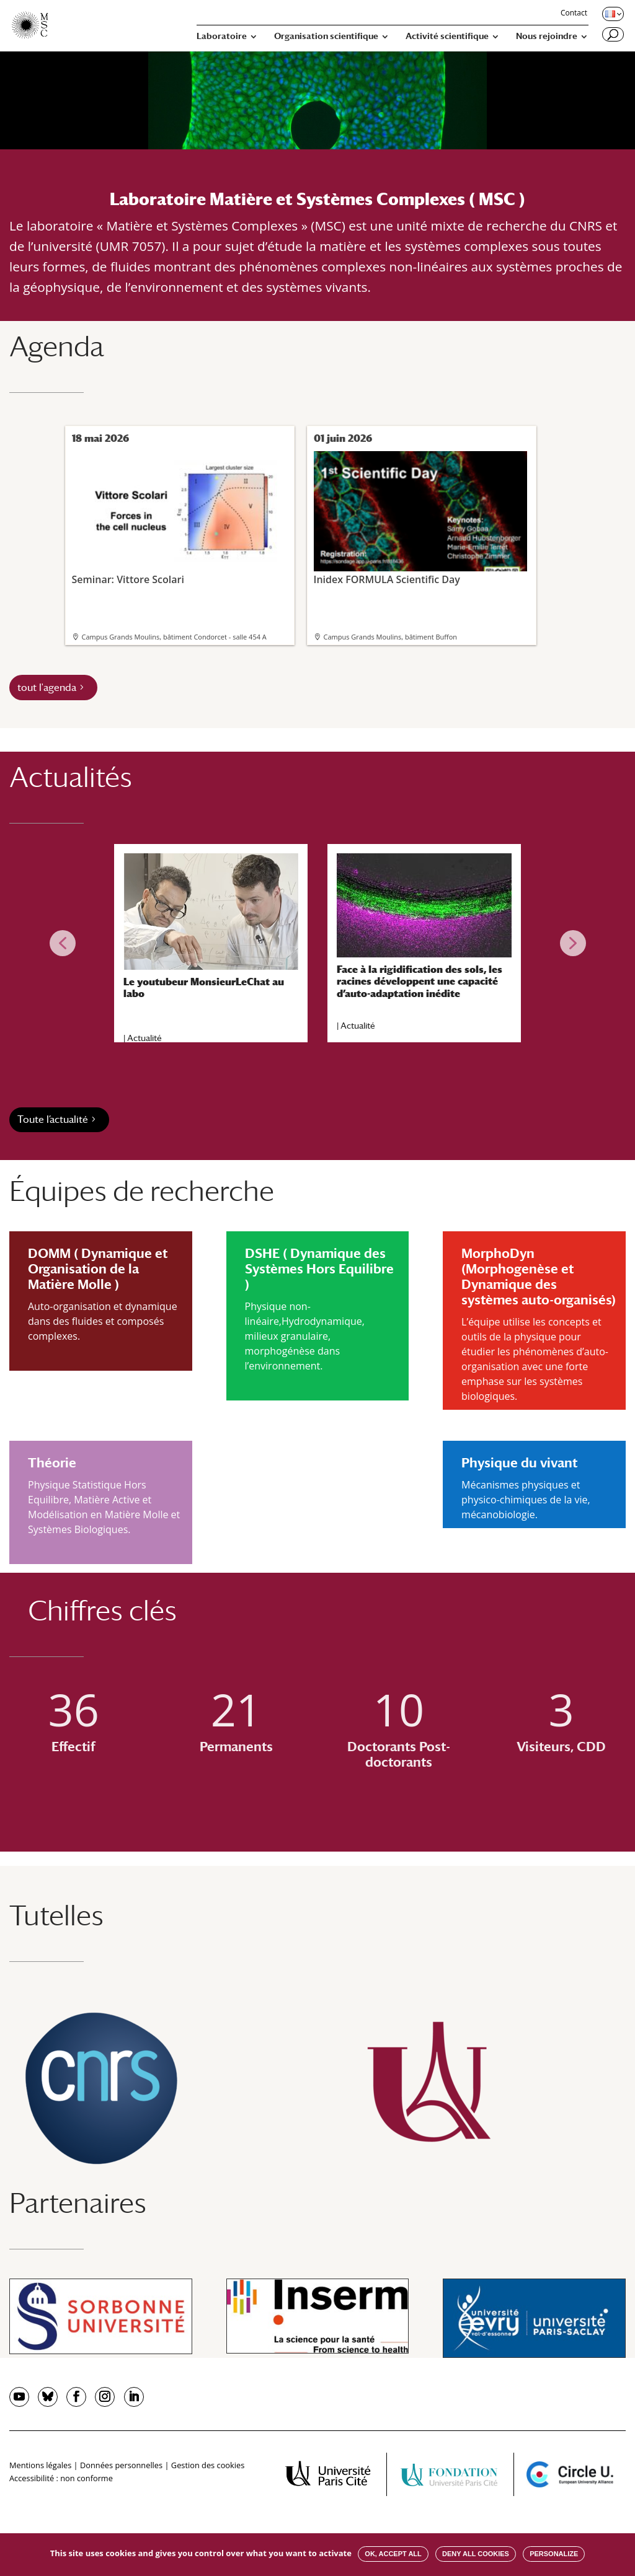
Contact (574, 13)
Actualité (144, 1038)
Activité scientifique (447, 36)
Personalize (554, 2553)
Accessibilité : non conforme (61, 2478)
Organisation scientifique (326, 36)
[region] (317, 943)
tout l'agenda (46, 687)
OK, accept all (393, 2553)
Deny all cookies (475, 2553)
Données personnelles (121, 2465)
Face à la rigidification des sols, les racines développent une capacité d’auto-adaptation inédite (419, 981)
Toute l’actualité (52, 1119)
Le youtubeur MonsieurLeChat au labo (203, 988)
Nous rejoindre (546, 36)
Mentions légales (40, 2465)
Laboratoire (222, 36)
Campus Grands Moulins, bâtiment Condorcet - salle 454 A (174, 636)
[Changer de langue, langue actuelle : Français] (612, 13)
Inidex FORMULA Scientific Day (420, 518)
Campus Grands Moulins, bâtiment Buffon (391, 636)
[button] (63, 943)
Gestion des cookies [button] (207, 2465)
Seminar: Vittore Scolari (178, 518)
